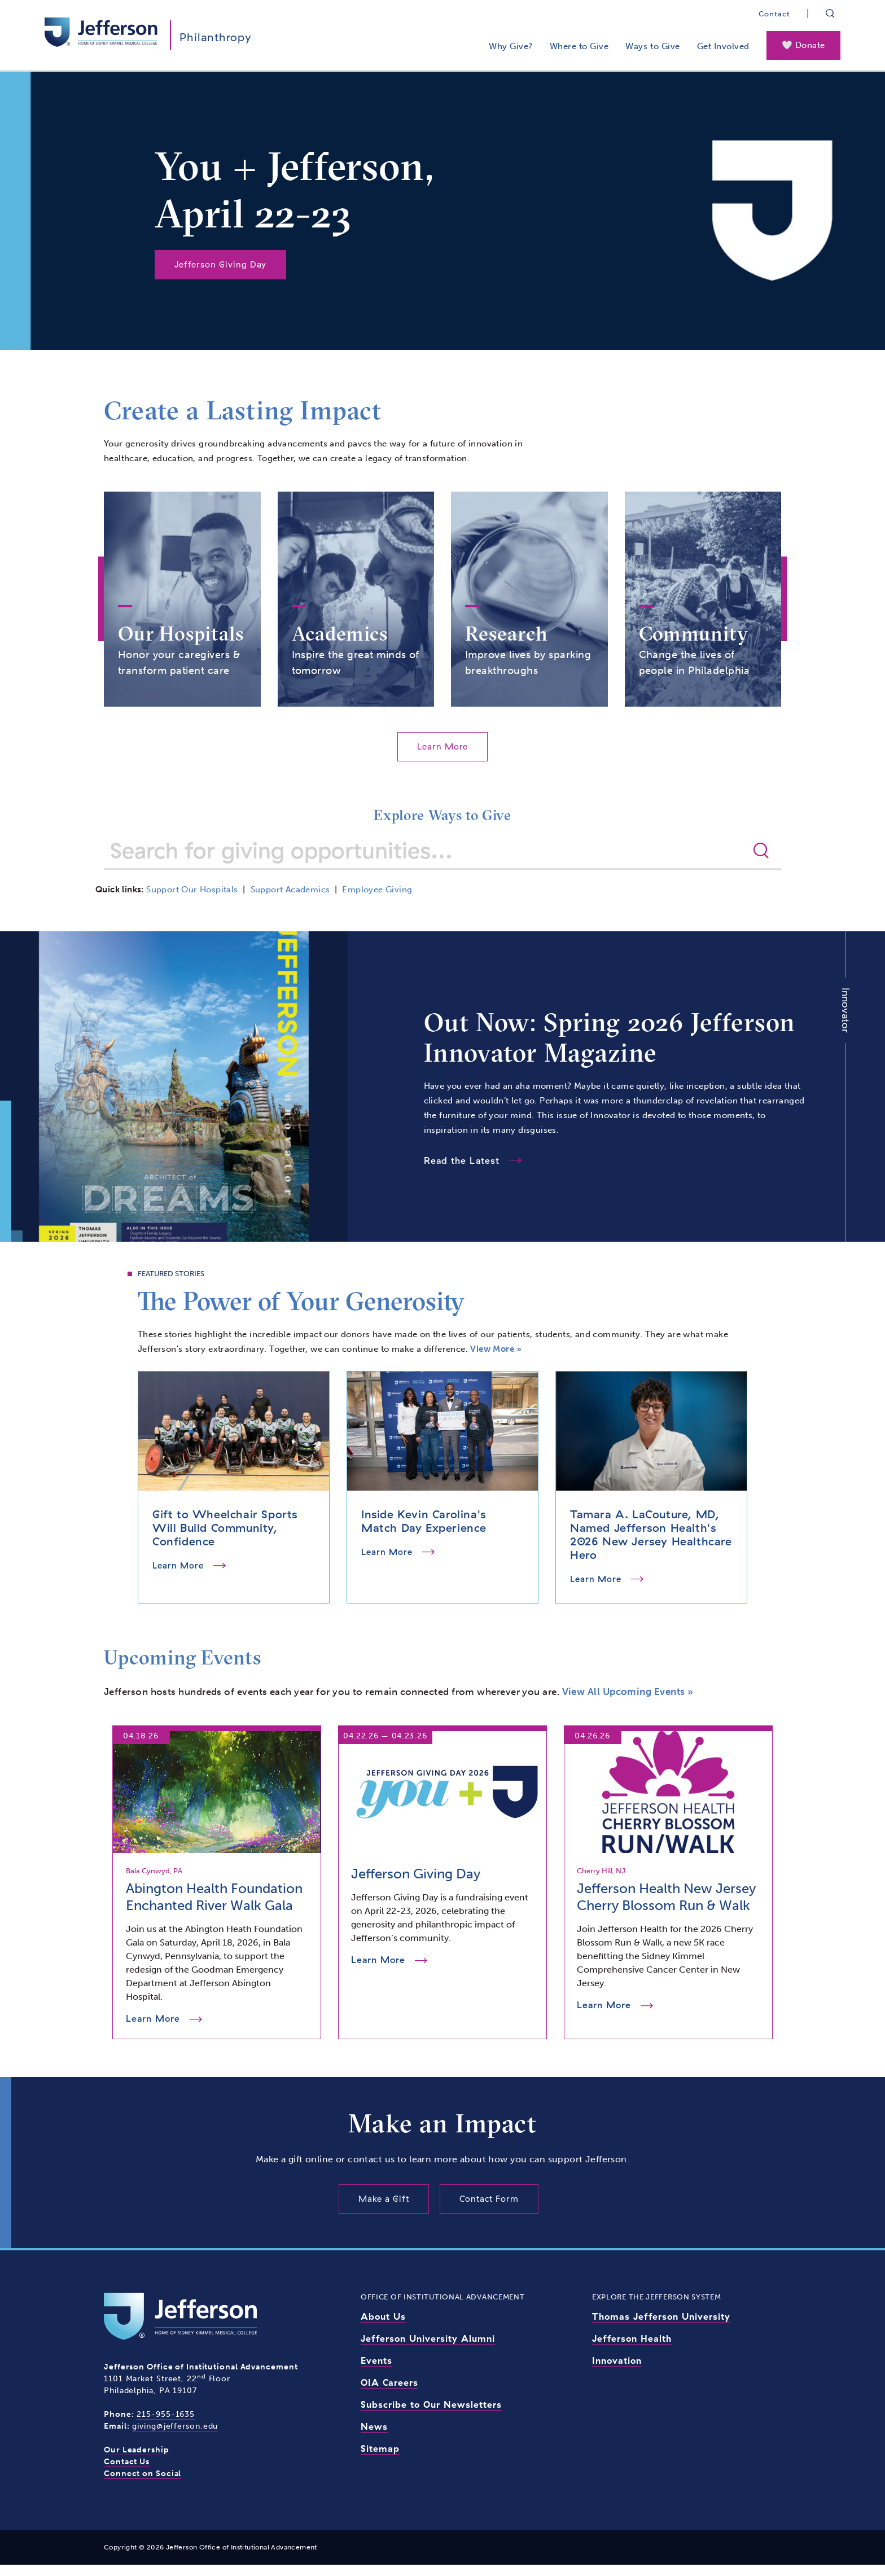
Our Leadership (136, 2461)
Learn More (442, 757)
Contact (774, 14)
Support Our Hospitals (192, 901)
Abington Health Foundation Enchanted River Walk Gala (214, 1908)
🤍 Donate (803, 45)
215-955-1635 (166, 2425)
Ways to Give (652, 46)
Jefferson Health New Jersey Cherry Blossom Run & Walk (666, 1908)
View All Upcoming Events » (628, 1702)
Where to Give (579, 46)
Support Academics (290, 901)
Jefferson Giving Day (220, 264)
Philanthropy (215, 37)
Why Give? (511, 46)
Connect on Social (142, 2485)
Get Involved (723, 46)
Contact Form (489, 2210)
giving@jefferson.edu (175, 2437)
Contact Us (127, 2473)
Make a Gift (383, 2210)
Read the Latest (462, 1171)
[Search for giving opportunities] (427, 861)
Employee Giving (377, 901)
